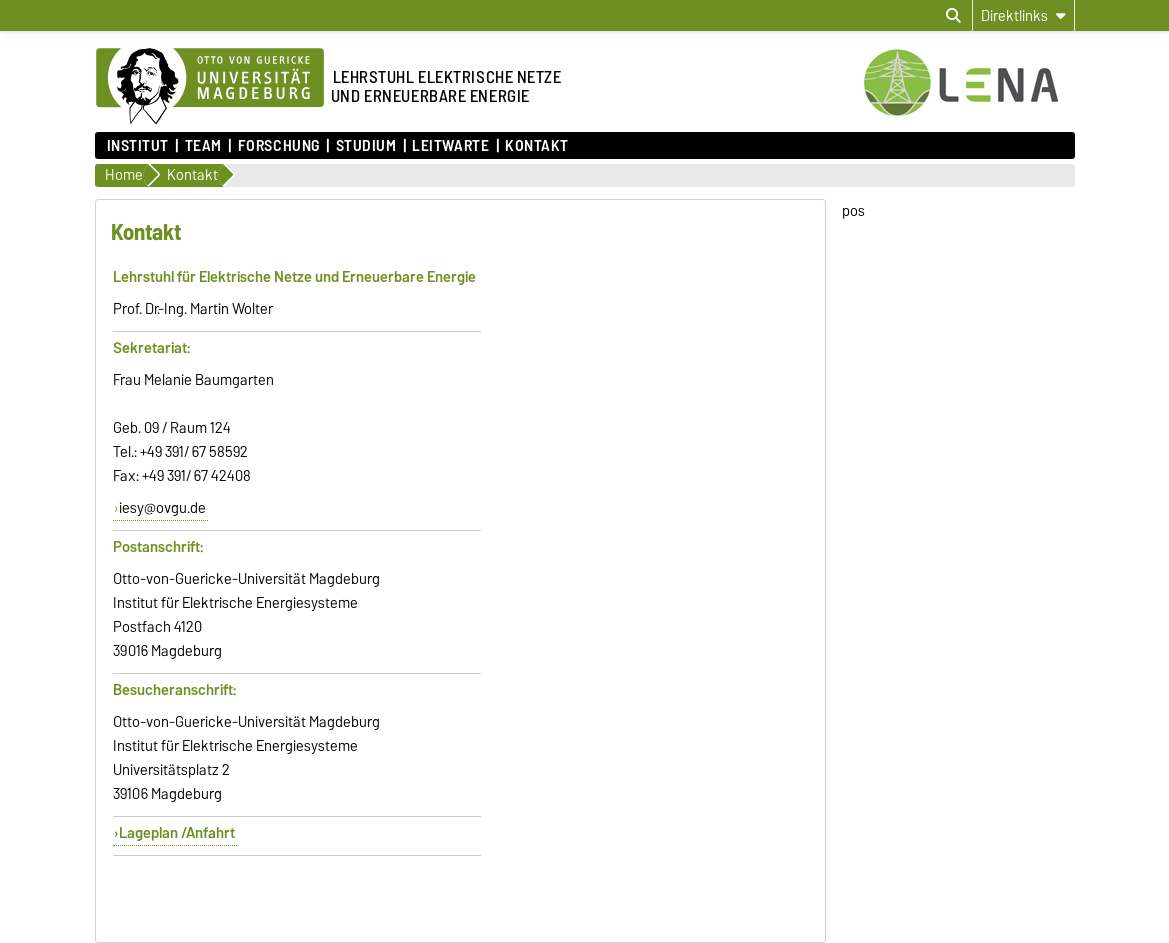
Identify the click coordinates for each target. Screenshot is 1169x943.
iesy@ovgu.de (162, 508)
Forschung (279, 146)
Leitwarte (450, 146)
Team (203, 146)
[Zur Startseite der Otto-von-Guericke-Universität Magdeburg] (210, 87)
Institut (138, 146)
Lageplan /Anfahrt (177, 833)
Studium (366, 146)
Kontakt (537, 146)
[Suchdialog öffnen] (953, 16)
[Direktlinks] (1023, 15)
